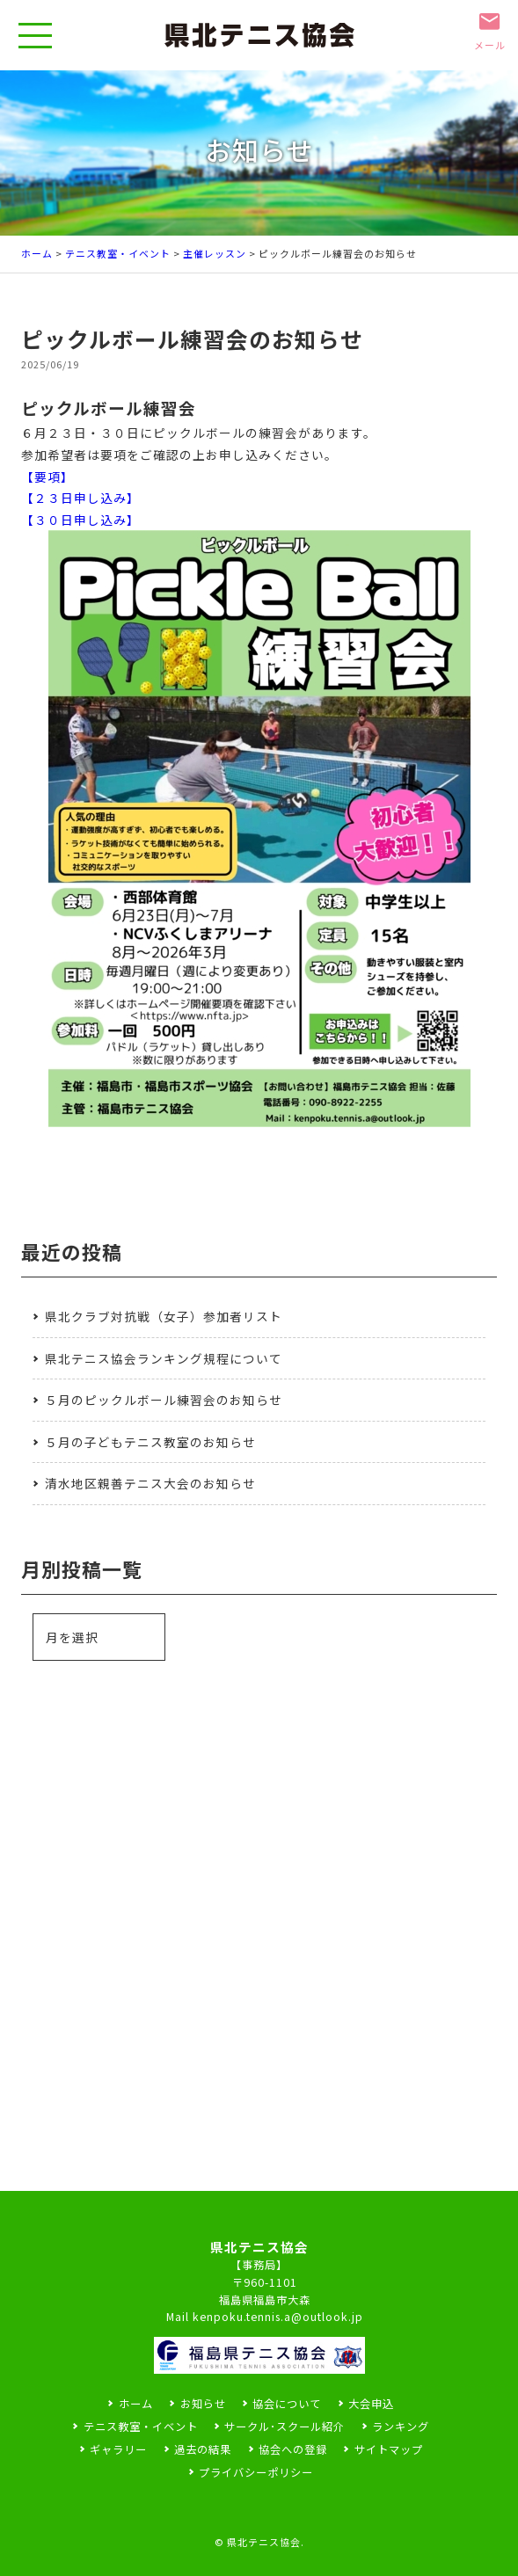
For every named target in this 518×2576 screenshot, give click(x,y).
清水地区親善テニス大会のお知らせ (150, 1483)
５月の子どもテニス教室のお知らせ (150, 1442)
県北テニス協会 (264, 2542)
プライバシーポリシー (256, 2472)
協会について (286, 2404)
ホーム (37, 253)
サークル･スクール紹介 (284, 2426)
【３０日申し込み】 (80, 519)
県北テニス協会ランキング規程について (163, 1358)
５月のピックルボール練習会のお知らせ (163, 1399)
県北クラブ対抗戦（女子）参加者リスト (163, 1316)
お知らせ (203, 2404)
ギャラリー (118, 2449)
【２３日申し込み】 (80, 497)
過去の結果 (202, 2449)
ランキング (400, 2426)
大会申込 (371, 2404)
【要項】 (47, 476)
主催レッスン (214, 253)
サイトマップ (388, 2449)
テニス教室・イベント (118, 253)
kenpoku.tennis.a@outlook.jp (278, 2317)
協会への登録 (293, 2449)
